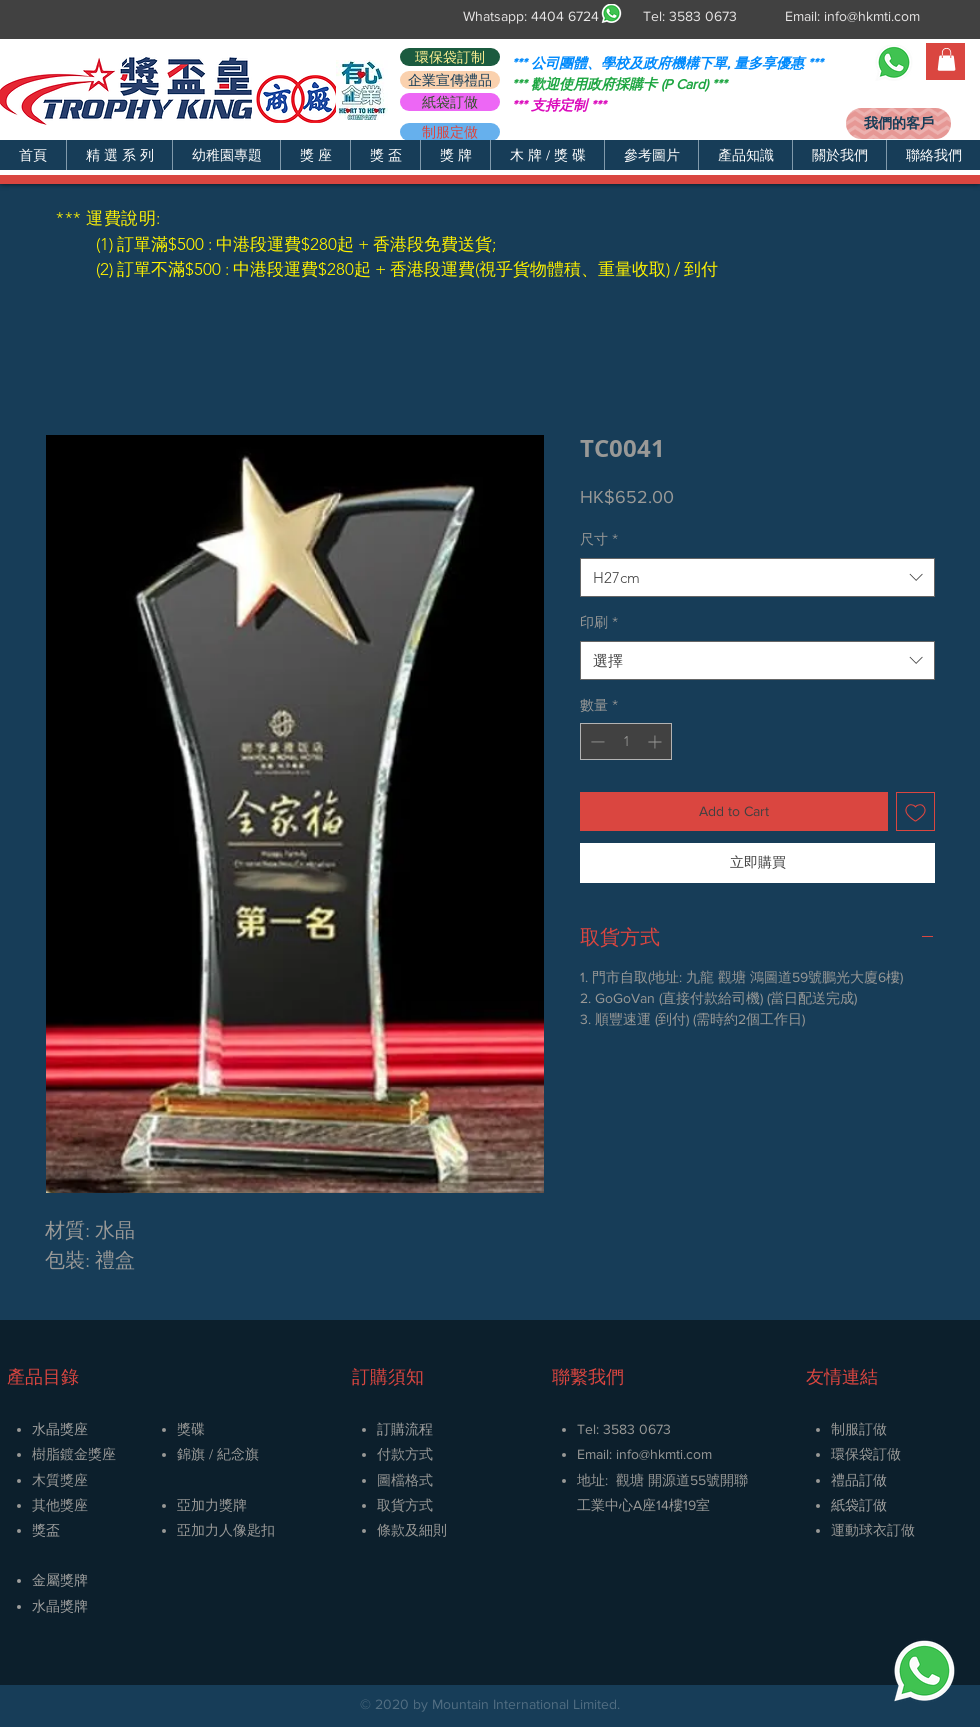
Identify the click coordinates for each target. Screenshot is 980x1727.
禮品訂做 (859, 1480)
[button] (119, 155)
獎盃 (46, 1530)
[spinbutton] (626, 741)
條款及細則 (412, 1530)
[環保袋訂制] (450, 57)
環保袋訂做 (866, 1454)
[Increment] (656, 741)
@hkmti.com (675, 1454)
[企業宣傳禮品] (450, 80)
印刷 (599, 622)
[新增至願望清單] (915, 811)
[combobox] (757, 577)
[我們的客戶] (898, 123)
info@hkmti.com (872, 16)
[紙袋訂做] (450, 102)
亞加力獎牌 (212, 1505)
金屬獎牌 (60, 1580)
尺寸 (599, 539)
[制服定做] (450, 132)
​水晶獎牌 (60, 1606)
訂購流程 (405, 1429)
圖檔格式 (405, 1480)
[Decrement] (595, 741)
